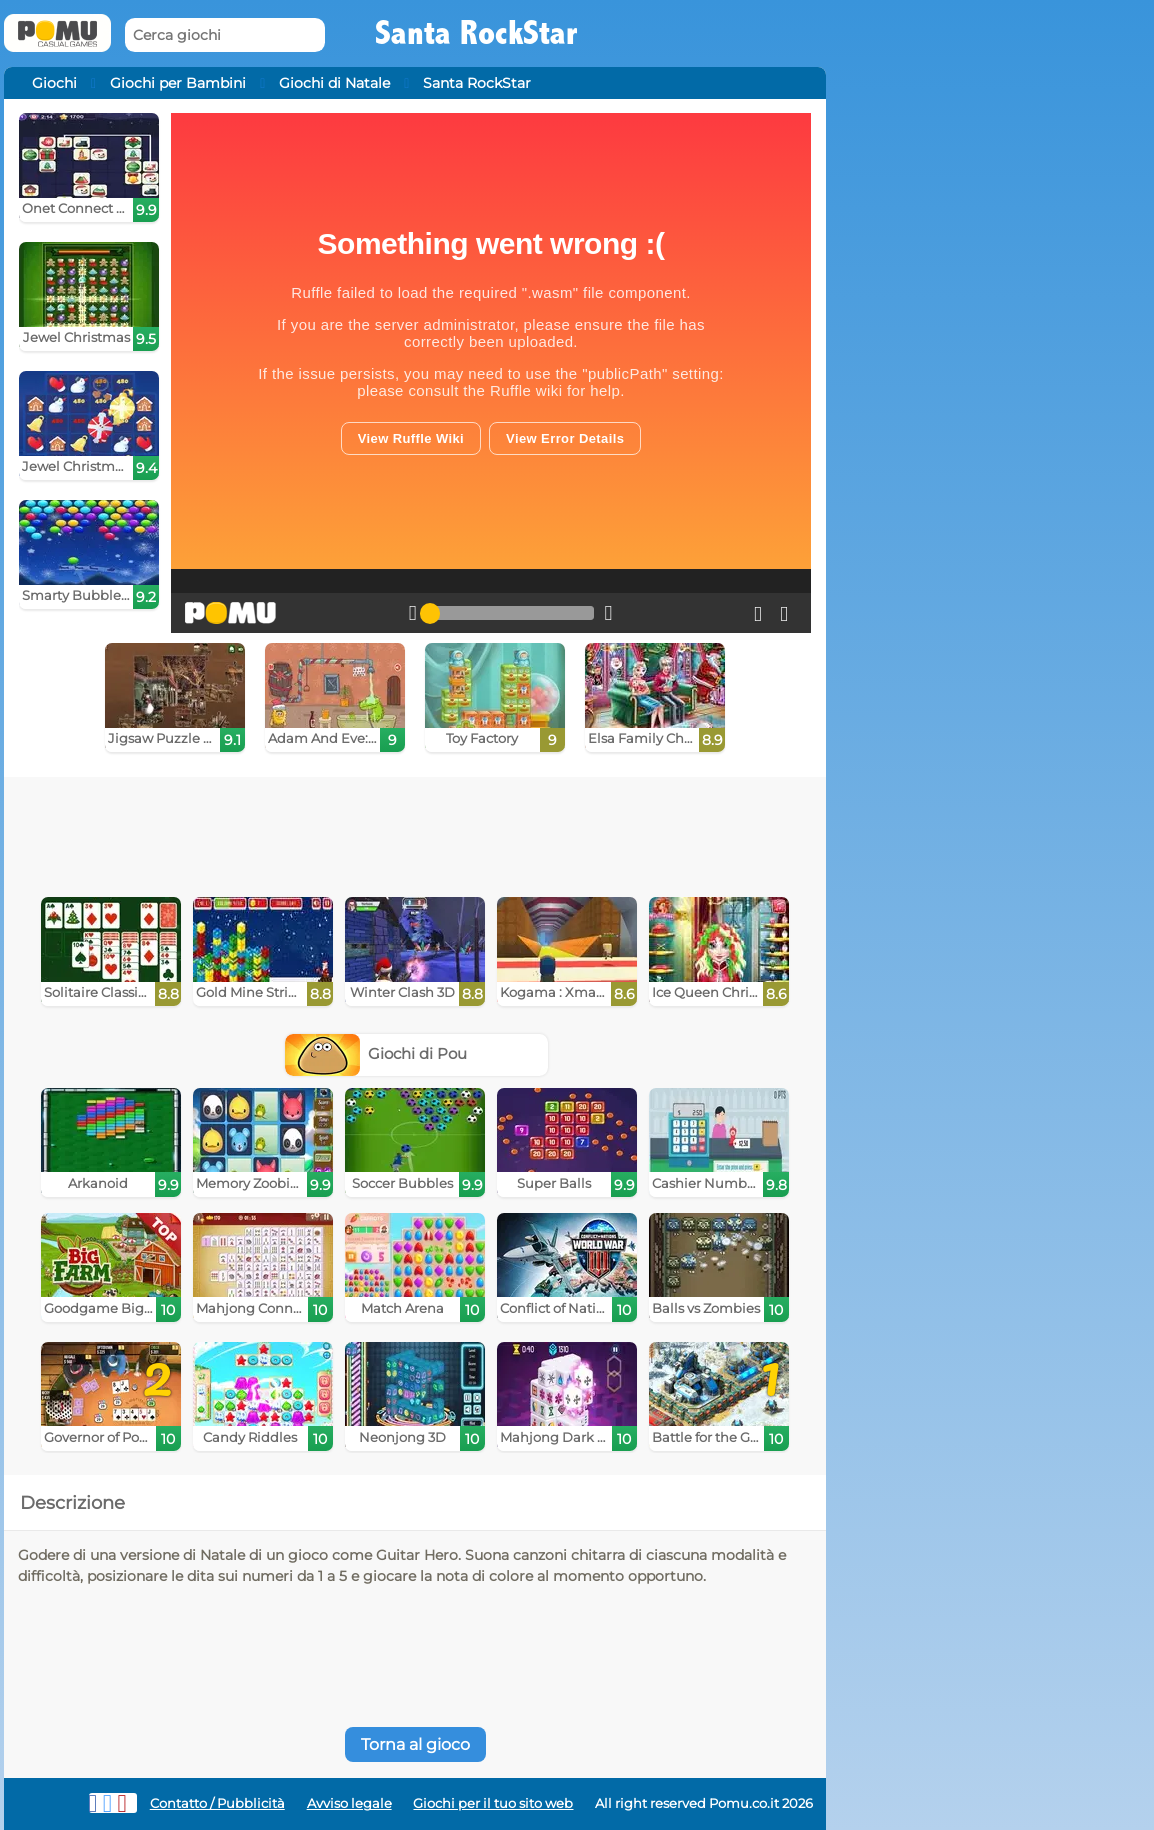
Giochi (54, 83)
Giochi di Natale (334, 83)
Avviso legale (349, 1803)
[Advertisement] (415, 832)
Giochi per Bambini (178, 83)
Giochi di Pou (376, 1053)
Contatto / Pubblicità (217, 1803)
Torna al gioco (415, 1744)
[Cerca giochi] (225, 35)
